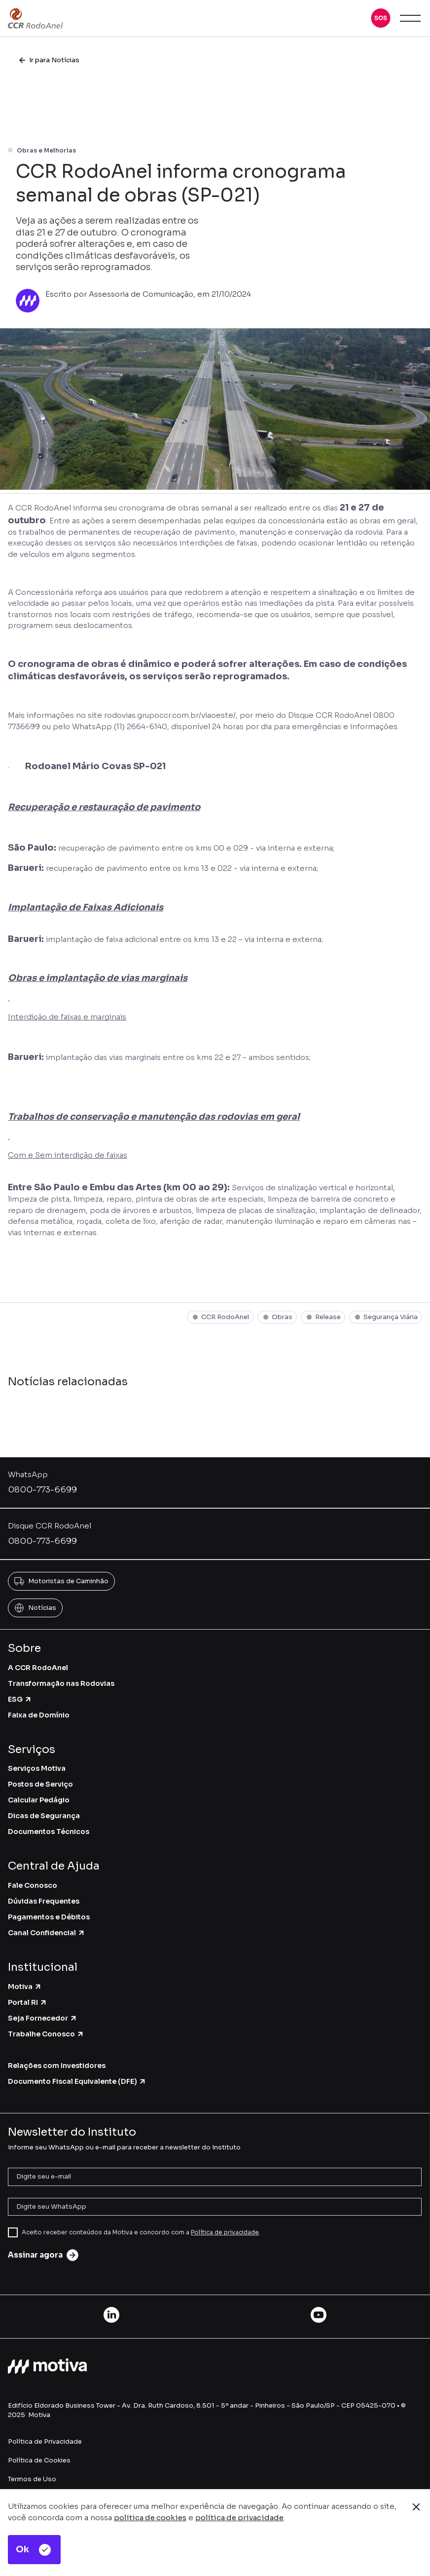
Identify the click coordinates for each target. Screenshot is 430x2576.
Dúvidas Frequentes (43, 1901)
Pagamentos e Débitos (49, 1917)
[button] (380, 18)
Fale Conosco (32, 1885)
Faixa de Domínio (39, 1715)
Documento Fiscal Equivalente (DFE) (77, 2081)
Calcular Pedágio (39, 1800)
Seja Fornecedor (42, 2018)
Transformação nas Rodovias (61, 1683)
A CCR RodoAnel (38, 1668)
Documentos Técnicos (48, 1831)
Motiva (25, 1987)
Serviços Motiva (37, 1768)
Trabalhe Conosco (46, 2034)
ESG (20, 1699)
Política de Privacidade (45, 2441)
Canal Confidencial (46, 1933)
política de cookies (150, 2517)
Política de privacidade (225, 2232)
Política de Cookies (39, 2460)
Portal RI (27, 2002)
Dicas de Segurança (44, 1816)
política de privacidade (239, 2517)
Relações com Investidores (57, 2065)
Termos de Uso (32, 2479)
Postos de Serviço (40, 1784)
